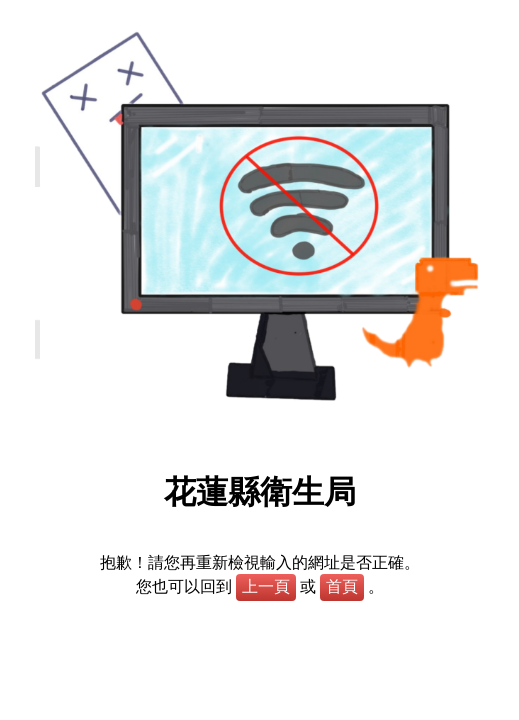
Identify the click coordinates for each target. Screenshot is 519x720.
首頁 (342, 586)
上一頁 (266, 586)
